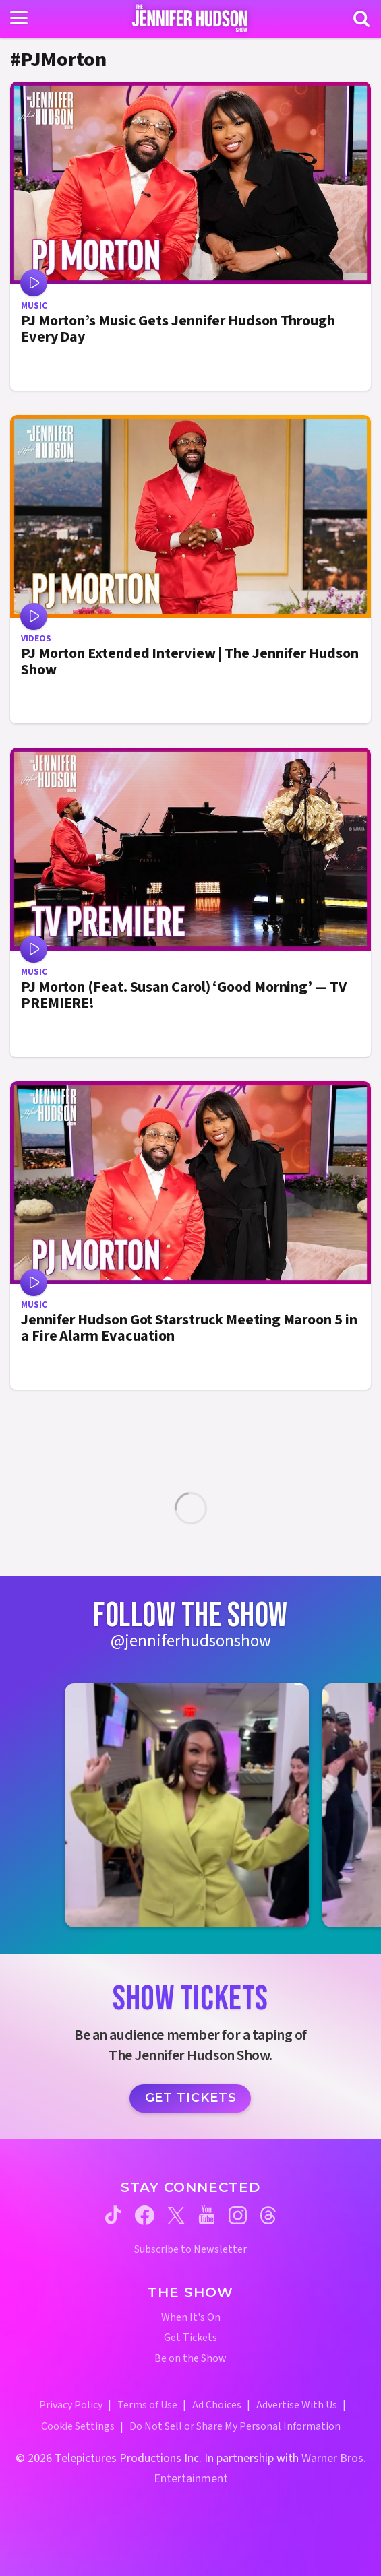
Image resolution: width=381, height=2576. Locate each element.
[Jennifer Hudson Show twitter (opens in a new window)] (176, 2215)
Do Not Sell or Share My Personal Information (235, 2426)
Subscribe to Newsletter (190, 2250)
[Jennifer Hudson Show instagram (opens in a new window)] (238, 2215)
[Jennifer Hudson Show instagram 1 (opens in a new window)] (187, 1805)
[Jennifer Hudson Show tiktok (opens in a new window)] (113, 2214)
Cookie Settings (78, 2426)
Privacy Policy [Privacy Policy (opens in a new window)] (70, 2404)
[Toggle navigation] (18, 18)
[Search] (361, 18)
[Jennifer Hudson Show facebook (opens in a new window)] (144, 2215)
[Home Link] (190, 18)
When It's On (191, 2318)
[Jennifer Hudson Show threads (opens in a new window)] (268, 2215)
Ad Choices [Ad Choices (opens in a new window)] (216, 2404)
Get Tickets (191, 2097)
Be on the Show (190, 2359)
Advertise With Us (296, 2404)
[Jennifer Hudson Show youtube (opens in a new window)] (206, 2214)
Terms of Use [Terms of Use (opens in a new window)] (147, 2404)
